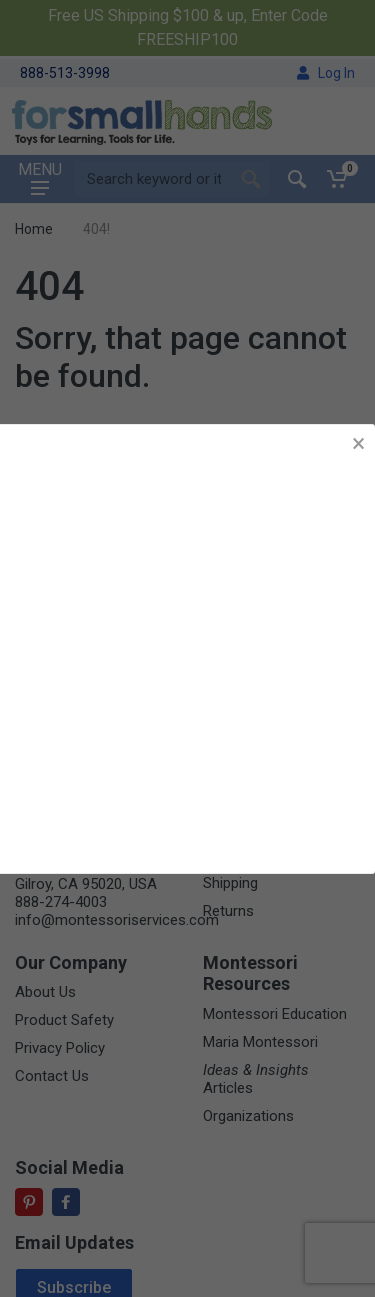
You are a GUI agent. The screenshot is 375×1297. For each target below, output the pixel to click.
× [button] (358, 443)
